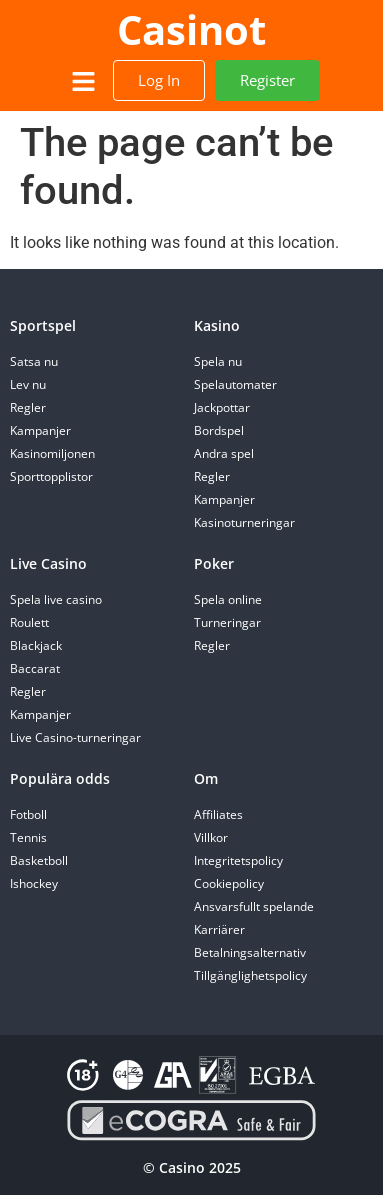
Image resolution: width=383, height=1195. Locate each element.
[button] (83, 83)
